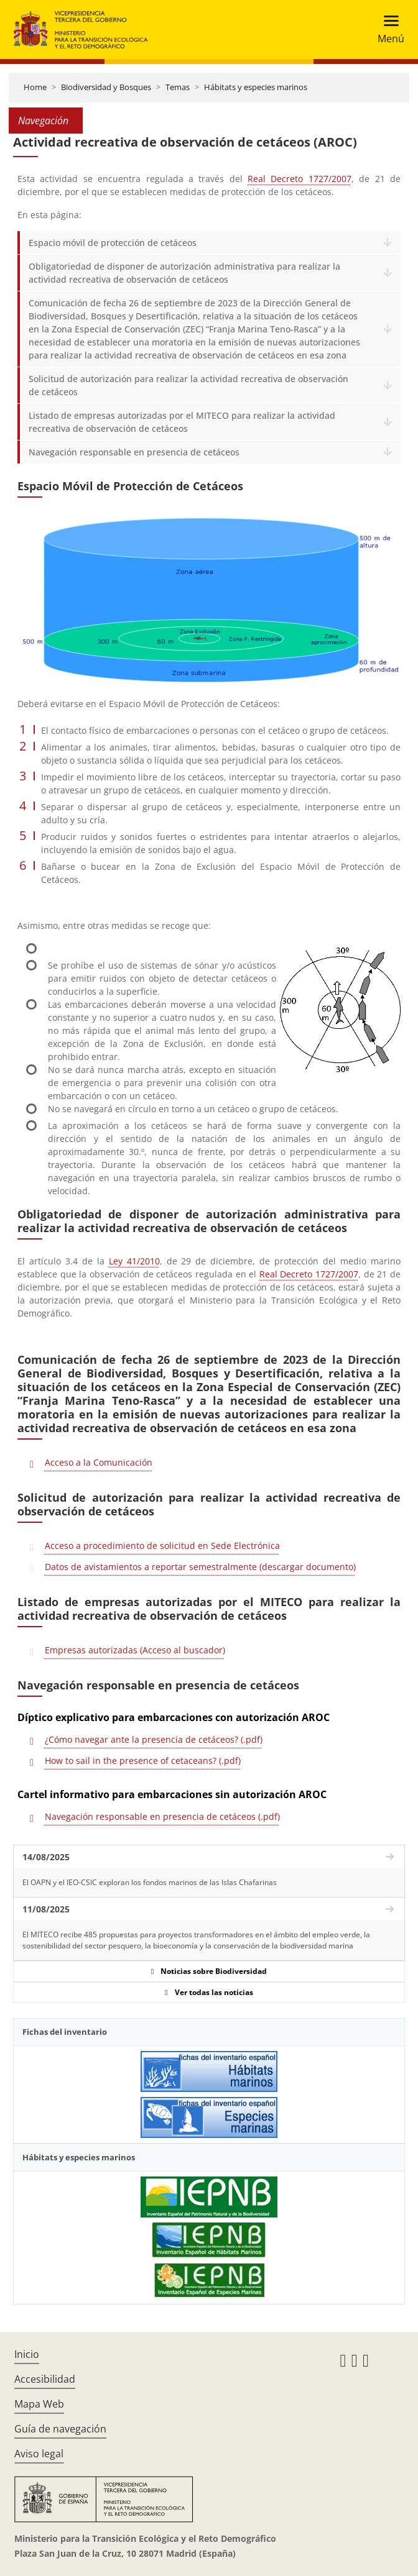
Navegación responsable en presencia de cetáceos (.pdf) (162, 1816)
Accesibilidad (44, 2379)
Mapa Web (39, 2404)
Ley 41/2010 (134, 1261)
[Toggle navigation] (387, 29)
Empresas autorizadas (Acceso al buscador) (135, 1650)
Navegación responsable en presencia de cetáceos (134, 452)
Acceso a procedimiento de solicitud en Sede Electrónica (162, 1545)
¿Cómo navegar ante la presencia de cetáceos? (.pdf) (153, 1739)
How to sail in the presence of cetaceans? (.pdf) (143, 1760)
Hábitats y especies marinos (255, 87)
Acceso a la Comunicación (98, 1462)
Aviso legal (38, 2453)
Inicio (26, 2354)
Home (35, 87)
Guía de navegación (60, 2429)
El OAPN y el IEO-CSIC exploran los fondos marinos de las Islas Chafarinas (149, 1882)
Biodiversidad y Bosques (106, 87)
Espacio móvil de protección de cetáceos (113, 243)
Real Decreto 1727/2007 (299, 179)
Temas (177, 87)
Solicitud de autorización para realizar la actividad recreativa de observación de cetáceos (188, 385)
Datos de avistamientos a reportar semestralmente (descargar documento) (200, 1567)
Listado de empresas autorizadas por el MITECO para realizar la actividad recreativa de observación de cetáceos (182, 421)
